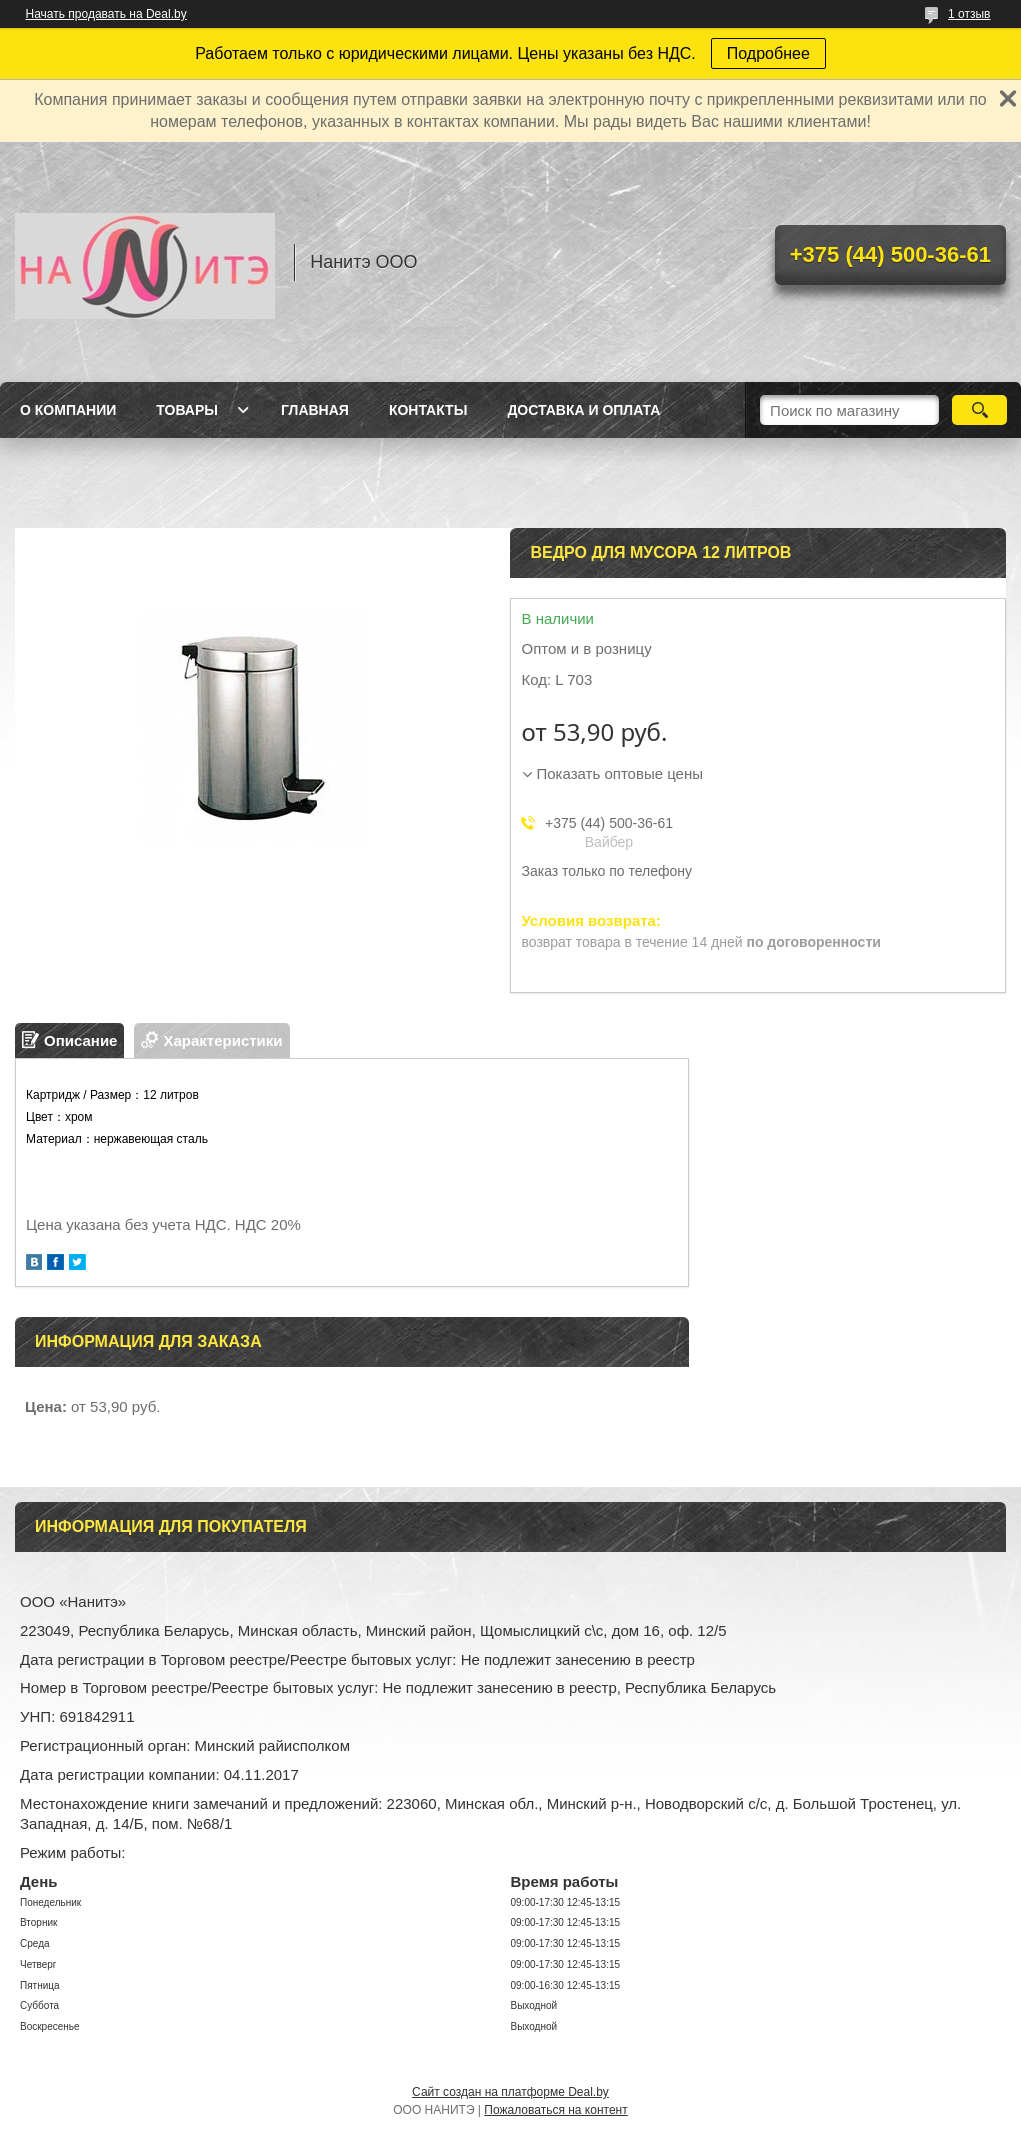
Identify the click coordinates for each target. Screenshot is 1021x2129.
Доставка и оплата (583, 410)
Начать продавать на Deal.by (106, 14)
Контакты (428, 410)
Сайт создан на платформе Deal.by (510, 2092)
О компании (68, 410)
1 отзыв (969, 14)
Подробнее (768, 53)
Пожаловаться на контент (555, 2110)
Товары (187, 410)
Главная (315, 410)
